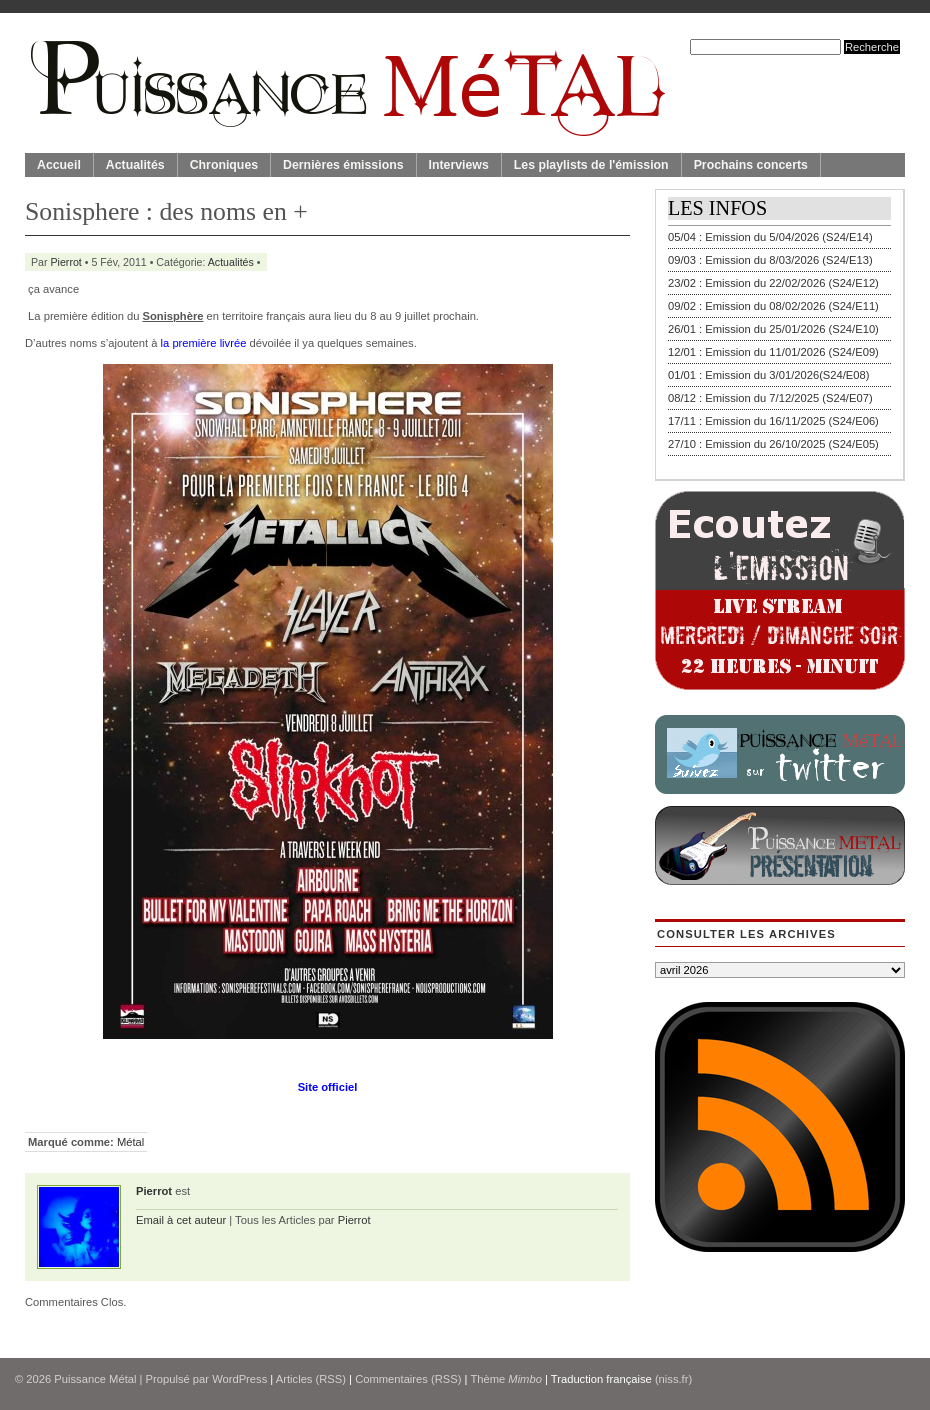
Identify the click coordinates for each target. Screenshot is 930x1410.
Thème (506, 1379)
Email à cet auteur (181, 1220)
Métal (130, 1142)
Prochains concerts (751, 165)
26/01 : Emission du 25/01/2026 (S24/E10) (773, 329)
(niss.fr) (673, 1379)
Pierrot (66, 262)
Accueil (59, 165)
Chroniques (224, 165)
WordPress (239, 1379)
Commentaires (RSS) (408, 1379)
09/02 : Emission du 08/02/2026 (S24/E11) (773, 306)
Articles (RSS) (311, 1379)
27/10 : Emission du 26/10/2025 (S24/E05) (773, 444)
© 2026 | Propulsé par (113, 1379)
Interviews (459, 165)
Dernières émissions (343, 165)
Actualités (135, 165)
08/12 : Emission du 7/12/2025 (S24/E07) (770, 398)
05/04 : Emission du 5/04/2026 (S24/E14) (770, 237)
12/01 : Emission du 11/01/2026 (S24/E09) (773, 352)
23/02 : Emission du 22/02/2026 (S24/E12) (773, 283)
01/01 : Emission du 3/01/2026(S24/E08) (769, 375)
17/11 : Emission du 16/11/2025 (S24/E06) (773, 421)
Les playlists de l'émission (591, 165)
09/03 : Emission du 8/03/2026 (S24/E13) (770, 260)
